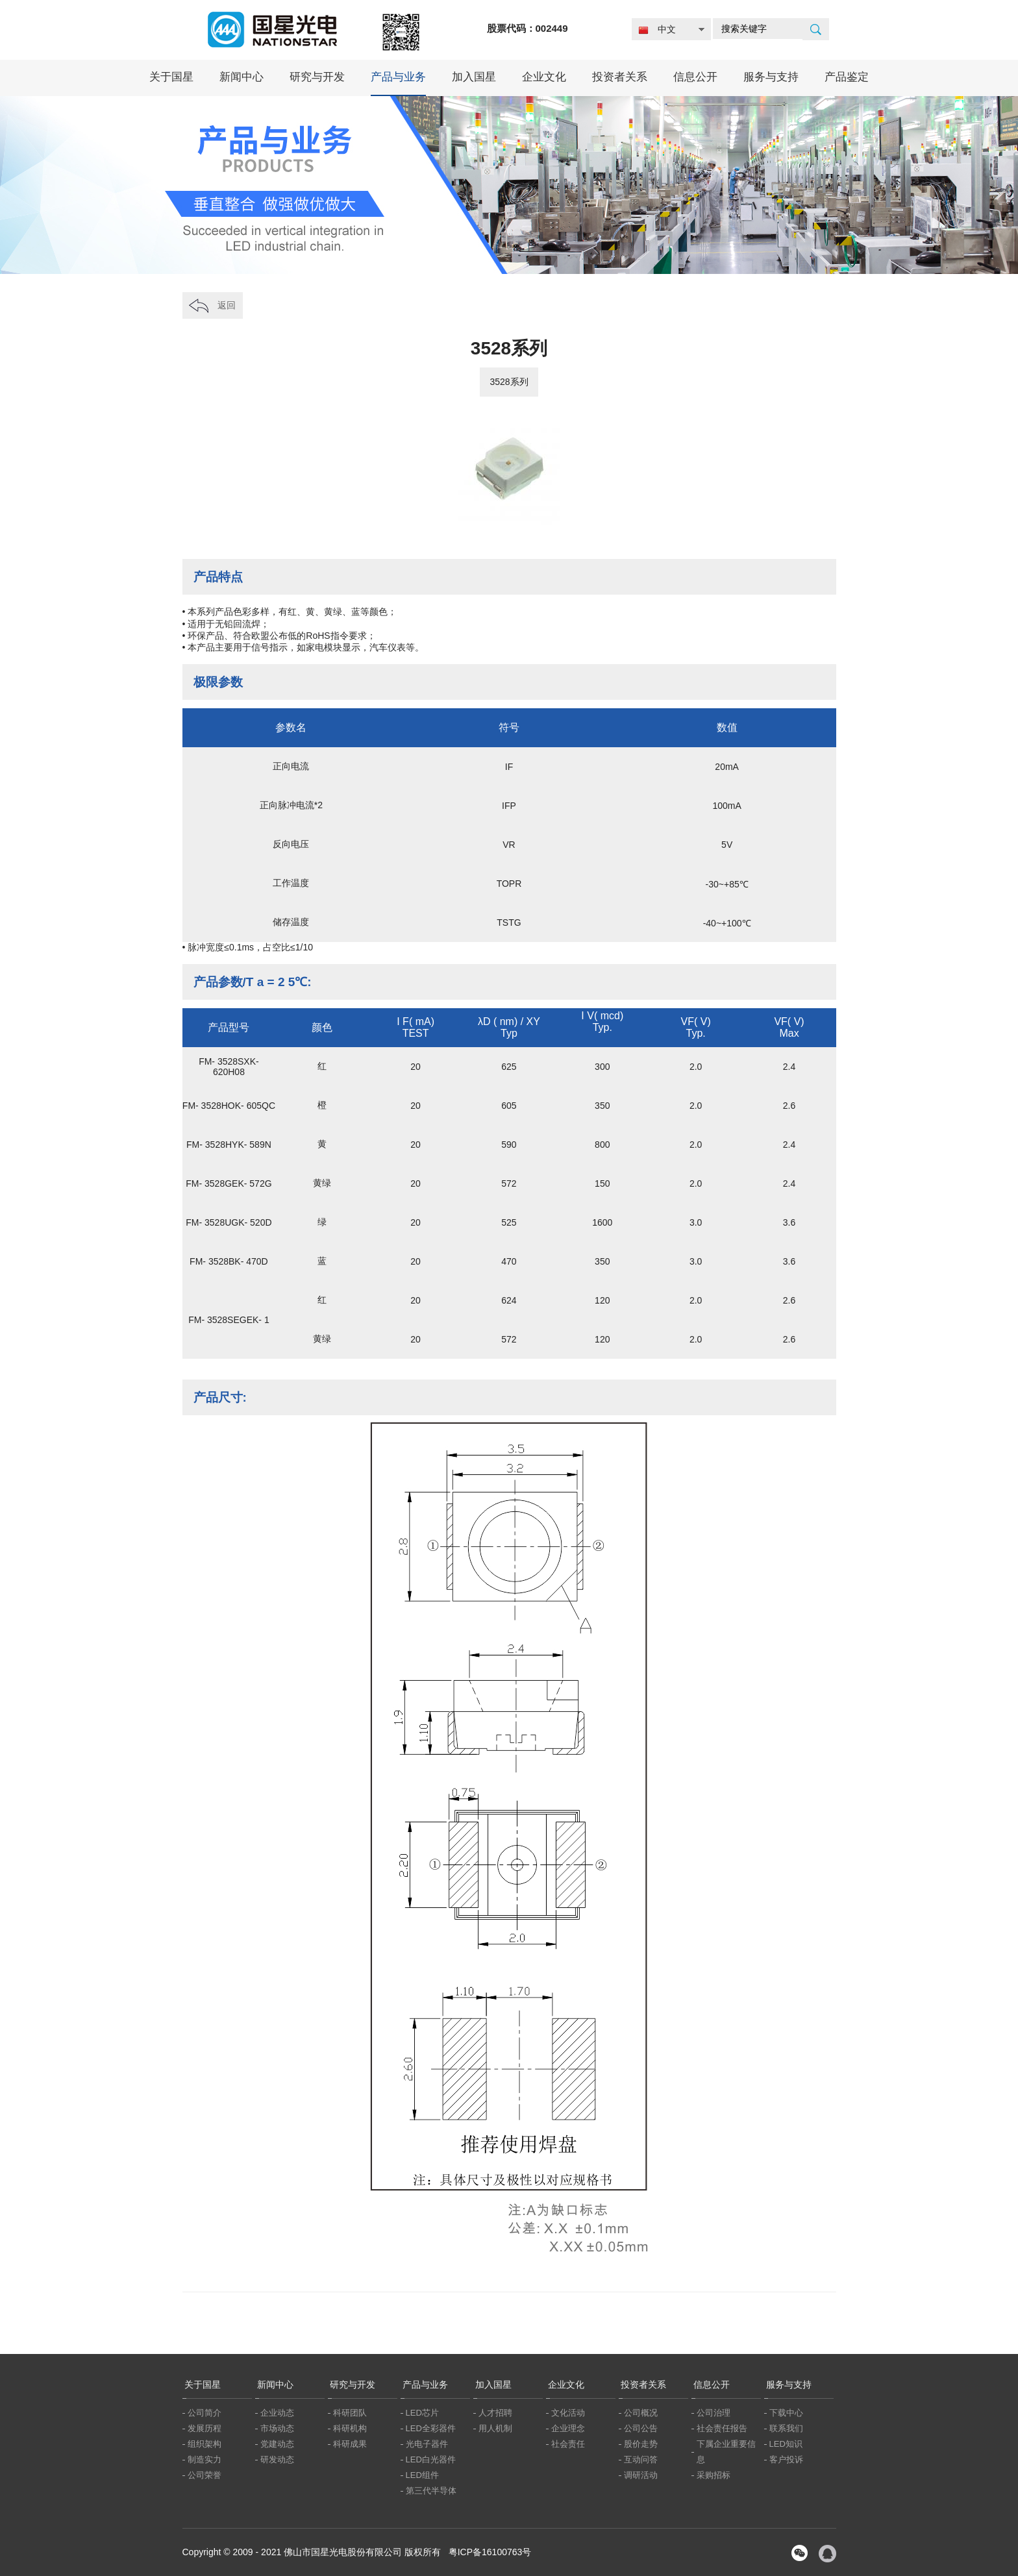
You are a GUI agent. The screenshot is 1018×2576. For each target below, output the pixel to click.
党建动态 (277, 2444)
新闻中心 (241, 77)
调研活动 (641, 2475)
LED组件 (422, 2475)
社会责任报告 (722, 2428)
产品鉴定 (847, 77)
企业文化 (544, 77)
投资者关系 (619, 77)
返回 (226, 305)
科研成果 (350, 2444)
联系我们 (786, 2428)
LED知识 (785, 2444)
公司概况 (641, 2413)
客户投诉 (786, 2459)
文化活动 (568, 2413)
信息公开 (695, 77)
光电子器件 (427, 2444)
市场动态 (277, 2428)
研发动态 (277, 2459)
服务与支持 (771, 77)
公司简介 (204, 2413)
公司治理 (713, 2413)
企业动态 (277, 2413)
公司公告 (641, 2428)
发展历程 (204, 2428)
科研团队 (350, 2413)
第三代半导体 (431, 2491)
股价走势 (641, 2444)
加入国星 (474, 77)
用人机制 (495, 2428)
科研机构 (350, 2428)
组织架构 (204, 2444)
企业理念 (568, 2428)
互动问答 (641, 2459)
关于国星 (171, 77)
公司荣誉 (204, 2475)
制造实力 (204, 2459)
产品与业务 (398, 77)
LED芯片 (422, 2413)
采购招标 (713, 2475)
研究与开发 (317, 77)
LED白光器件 (431, 2459)
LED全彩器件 (431, 2428)
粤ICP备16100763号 (490, 2552)
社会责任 (568, 2444)
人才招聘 (495, 2413)
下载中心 (786, 2413)
